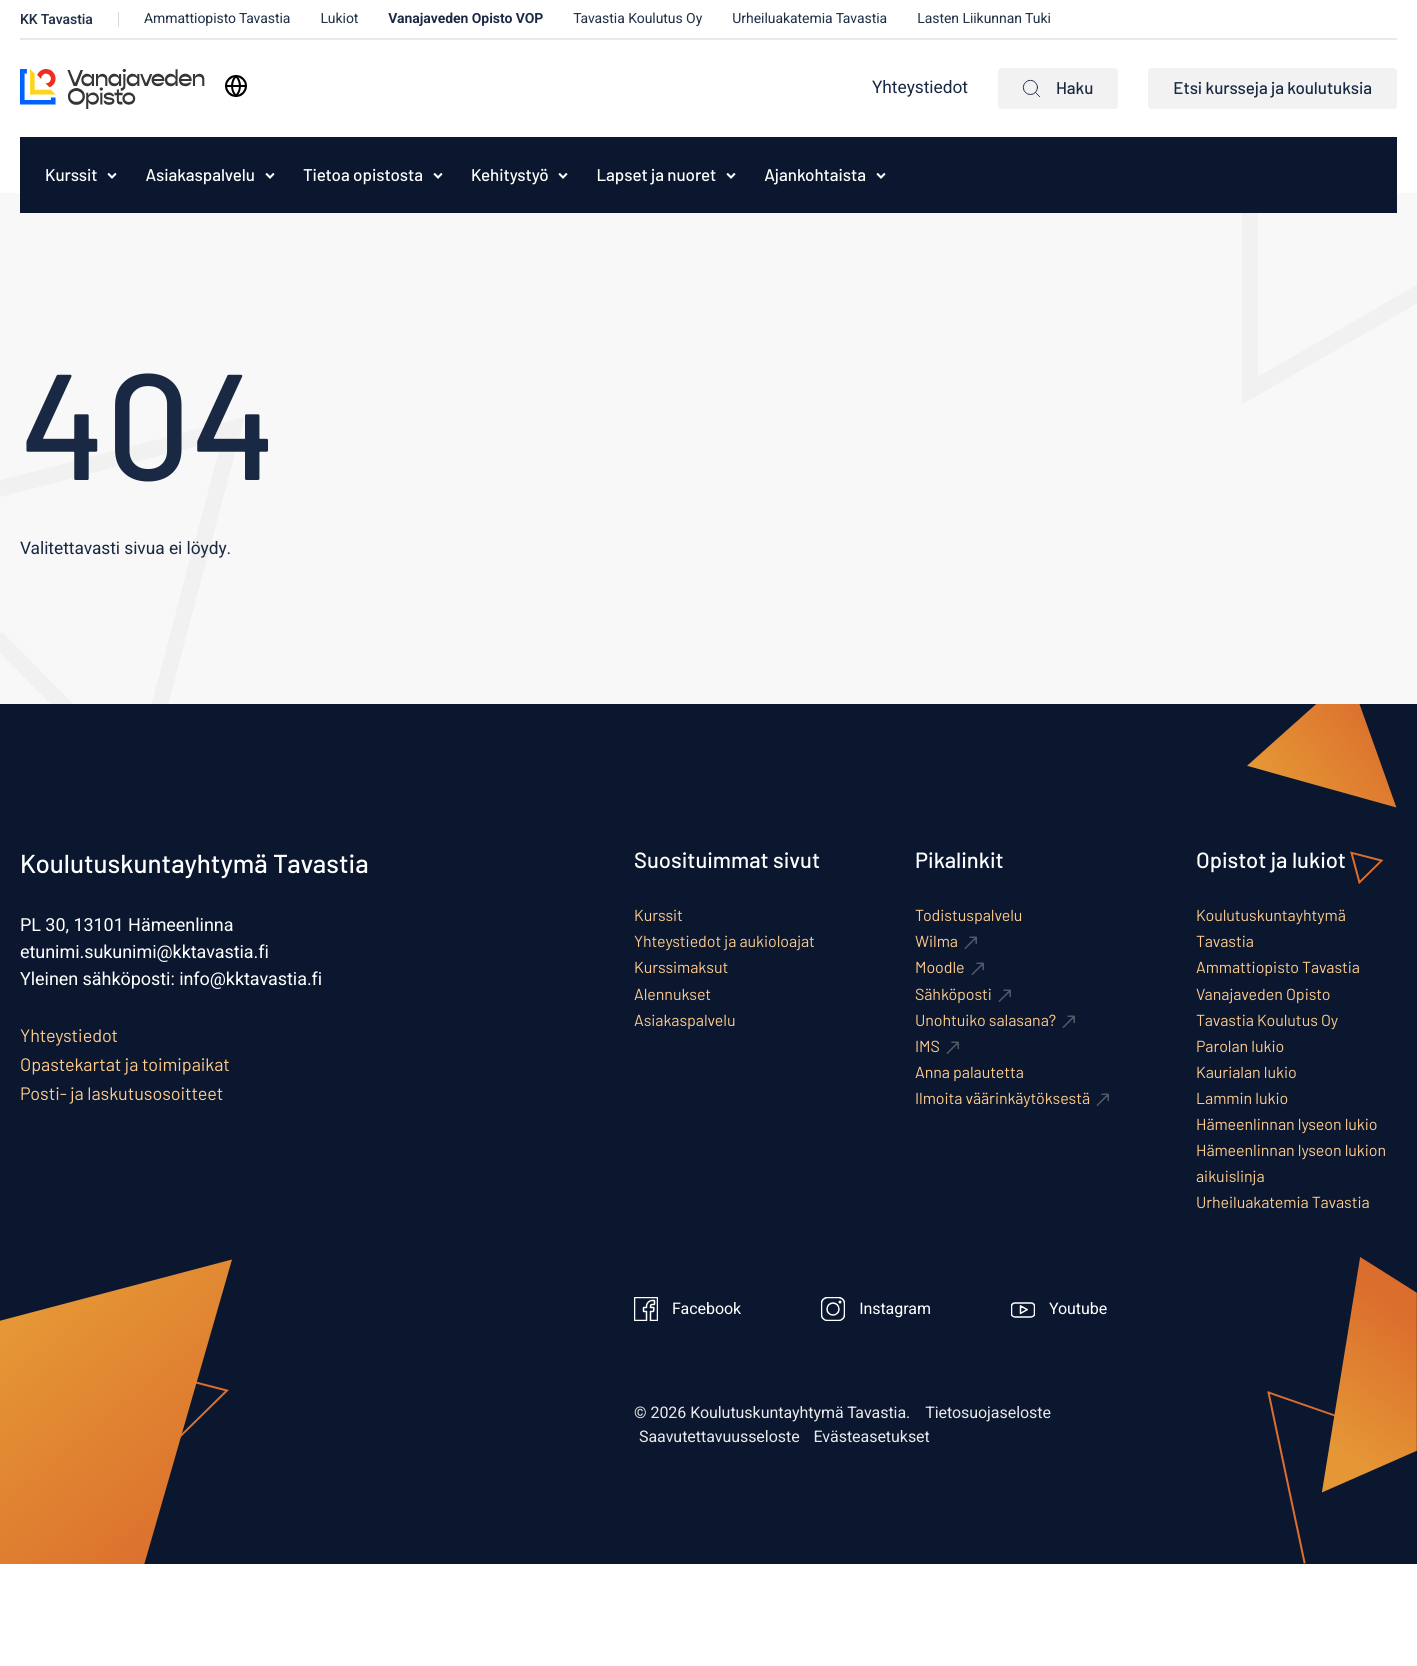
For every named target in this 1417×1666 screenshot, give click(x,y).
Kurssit (71, 175)
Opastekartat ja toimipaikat (125, 1064)
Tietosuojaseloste (988, 1413)
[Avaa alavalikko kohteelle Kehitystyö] (563, 175)
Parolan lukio (1240, 1046)
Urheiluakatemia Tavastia (809, 18)
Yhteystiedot (920, 88)
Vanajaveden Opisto (1263, 994)
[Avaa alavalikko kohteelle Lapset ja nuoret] (731, 175)
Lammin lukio (1242, 1098)
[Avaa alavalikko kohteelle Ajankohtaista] (881, 175)
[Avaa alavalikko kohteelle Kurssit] (112, 175)
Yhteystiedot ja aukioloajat (724, 941)
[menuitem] (66, 175)
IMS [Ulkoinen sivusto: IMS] (927, 1046)
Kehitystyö (510, 175)
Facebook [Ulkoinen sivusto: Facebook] (687, 1309)
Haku (1058, 88)
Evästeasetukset (872, 1437)
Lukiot (339, 18)
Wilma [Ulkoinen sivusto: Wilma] (936, 941)
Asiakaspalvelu (199, 175)
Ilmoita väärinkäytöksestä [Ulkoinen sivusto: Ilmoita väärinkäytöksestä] (1002, 1098)
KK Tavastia (56, 19)
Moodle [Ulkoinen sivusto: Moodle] (940, 967)
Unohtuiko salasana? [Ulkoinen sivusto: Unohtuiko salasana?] (985, 1020)
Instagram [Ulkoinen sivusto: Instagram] (876, 1309)
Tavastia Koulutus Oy (637, 18)
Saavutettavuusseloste (719, 1437)
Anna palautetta (969, 1072)
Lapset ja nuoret (656, 175)
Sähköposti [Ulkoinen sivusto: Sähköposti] (953, 994)
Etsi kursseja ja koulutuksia (1272, 88)
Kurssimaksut (681, 967)
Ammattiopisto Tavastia (217, 18)
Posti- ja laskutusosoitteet (121, 1093)
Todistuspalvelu (968, 915)
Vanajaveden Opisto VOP (465, 18)
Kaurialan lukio (1246, 1072)
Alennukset (672, 994)
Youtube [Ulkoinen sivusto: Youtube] (1059, 1309)
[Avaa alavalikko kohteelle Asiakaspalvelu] (270, 175)
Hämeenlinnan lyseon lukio (1287, 1124)
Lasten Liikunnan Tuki (984, 18)
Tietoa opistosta (363, 175)
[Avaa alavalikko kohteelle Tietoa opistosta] (438, 175)
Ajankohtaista (815, 175)
